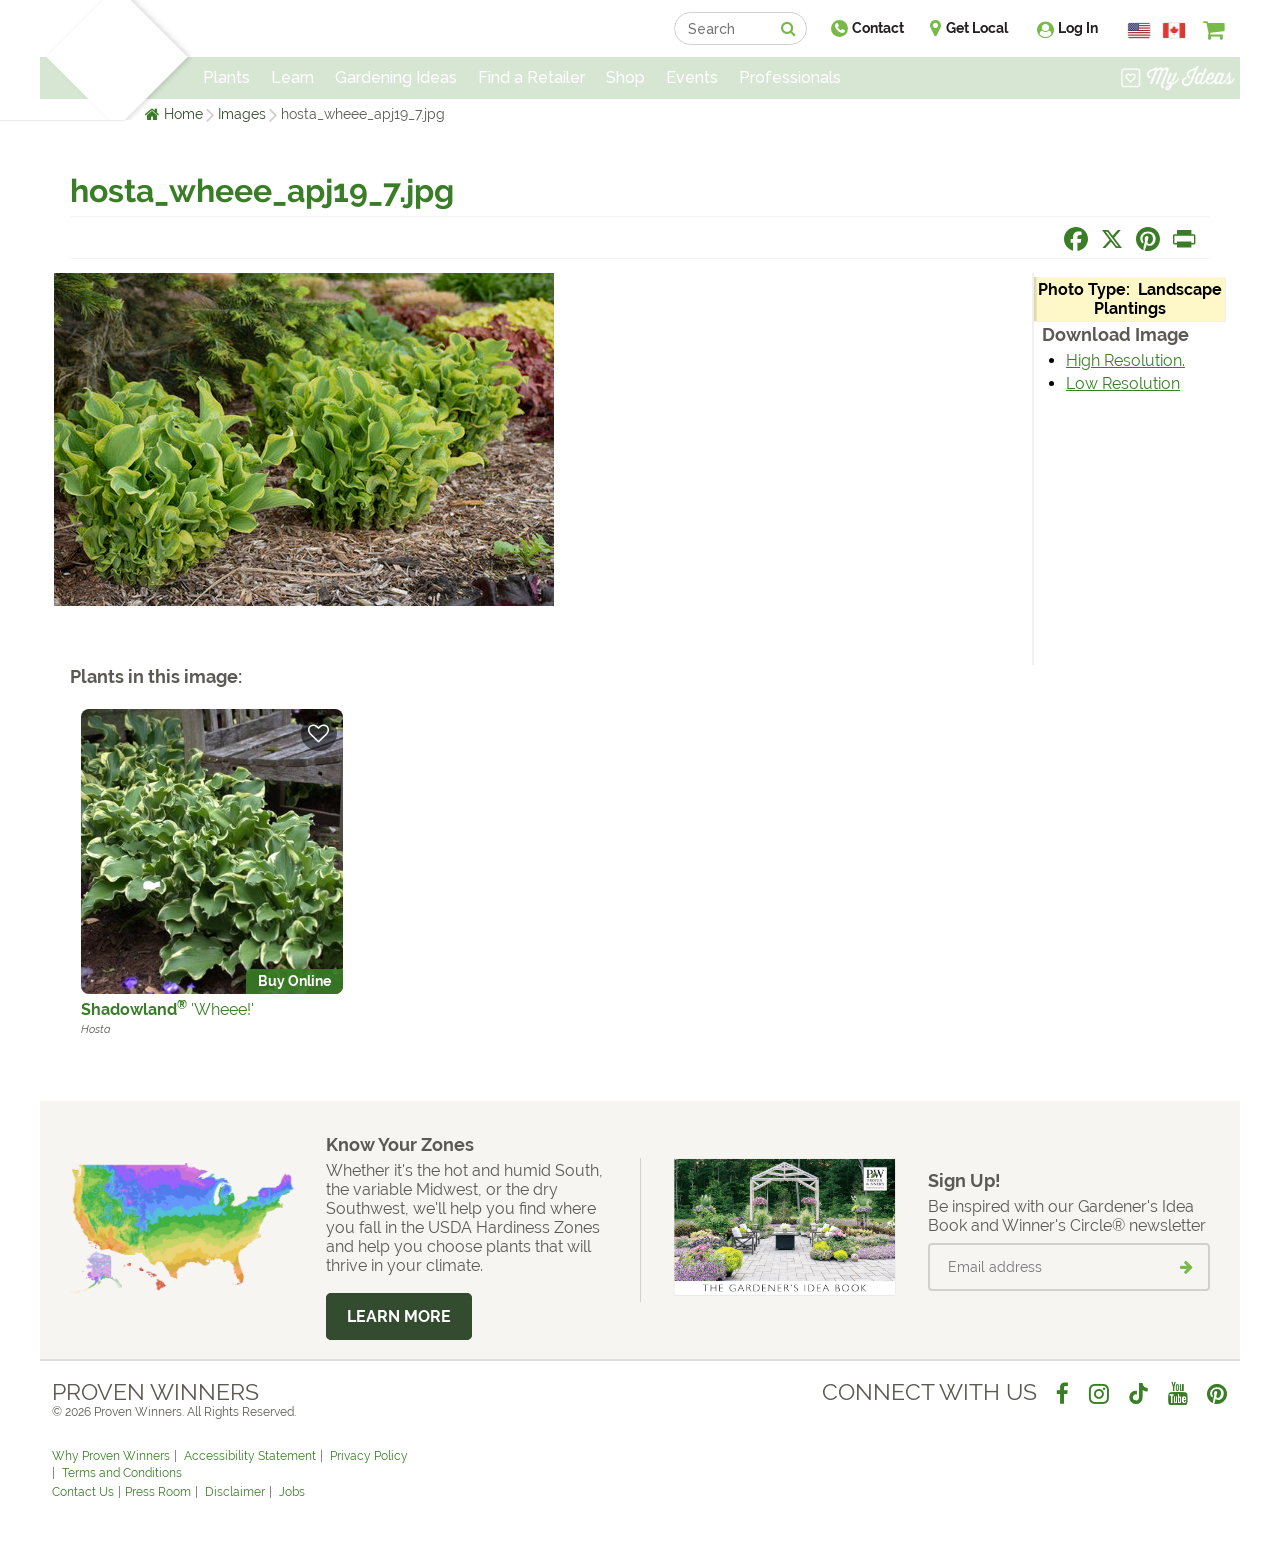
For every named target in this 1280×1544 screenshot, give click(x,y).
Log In (1078, 28)
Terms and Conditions (122, 1473)
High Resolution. (1125, 360)
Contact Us (83, 1492)
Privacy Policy (369, 1456)
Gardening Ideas (396, 77)
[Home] (75, 60)
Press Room (158, 1492)
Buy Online (294, 981)
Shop (625, 77)
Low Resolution (1123, 383)
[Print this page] (1184, 239)
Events (692, 77)
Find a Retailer (531, 77)
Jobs (292, 1492)
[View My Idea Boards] (1177, 80)
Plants (226, 77)
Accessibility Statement (250, 1456)
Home (183, 114)
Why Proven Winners (111, 1456)
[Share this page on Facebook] (1076, 239)
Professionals (790, 77)
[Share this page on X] (1112, 239)
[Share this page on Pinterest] (1148, 239)
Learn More (399, 1316)
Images (242, 114)
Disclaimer (235, 1492)
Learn (292, 77)
